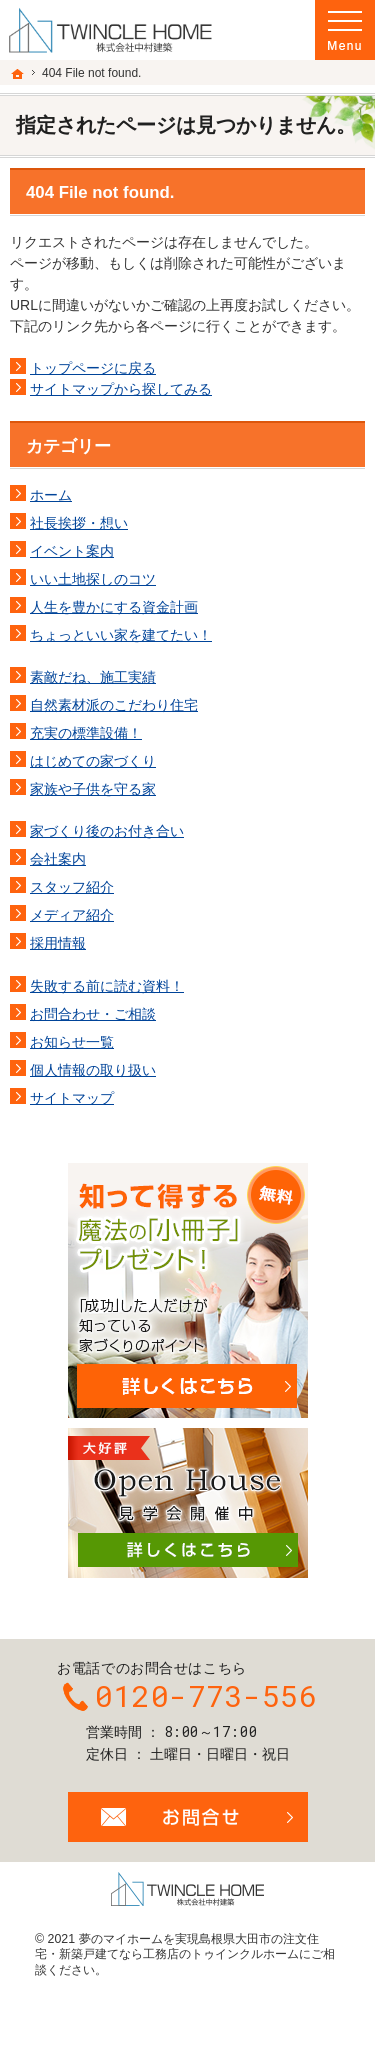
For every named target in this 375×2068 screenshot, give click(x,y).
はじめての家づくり (93, 761)
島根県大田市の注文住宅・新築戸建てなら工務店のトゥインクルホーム (177, 1947)
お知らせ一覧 (72, 1042)
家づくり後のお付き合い (107, 831)
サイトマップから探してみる (121, 389)
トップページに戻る (93, 368)
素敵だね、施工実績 (93, 677)
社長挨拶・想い (79, 523)
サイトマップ (72, 1098)
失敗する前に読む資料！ (107, 986)
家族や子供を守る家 (93, 789)
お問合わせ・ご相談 (93, 1014)
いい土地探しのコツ (93, 579)
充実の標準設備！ (86, 733)
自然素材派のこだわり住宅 (114, 705)
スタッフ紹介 (72, 887)
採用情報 (58, 943)
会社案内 (58, 859)
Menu (345, 30)
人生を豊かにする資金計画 (114, 607)
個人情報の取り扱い (93, 1070)
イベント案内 (72, 551)
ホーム (51, 495)
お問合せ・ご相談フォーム (188, 1817)
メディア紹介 (72, 915)
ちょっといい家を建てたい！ (121, 635)
